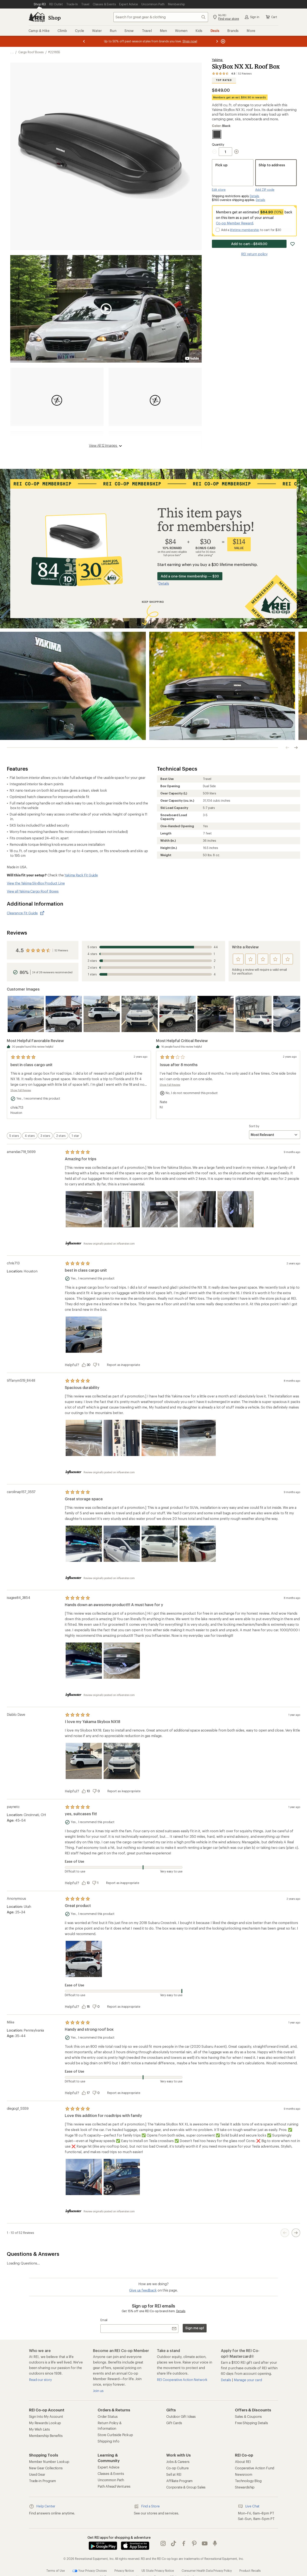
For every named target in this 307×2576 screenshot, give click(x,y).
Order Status (108, 2416)
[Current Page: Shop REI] (40, 4)
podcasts (214, 2543)
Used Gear (37, 2474)
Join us (98, 2391)
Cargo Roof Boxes (30, 52)
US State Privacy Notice (158, 2570)
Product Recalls (250, 2570)
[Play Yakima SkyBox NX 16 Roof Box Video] (106, 308)
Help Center (42, 2506)
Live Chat (249, 2506)
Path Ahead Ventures (114, 2486)
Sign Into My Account (46, 2416)
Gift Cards (174, 2423)
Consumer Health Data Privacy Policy (207, 2570)
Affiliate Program (179, 2481)
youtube (204, 2543)
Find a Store (147, 2506)
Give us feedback (142, 2290)
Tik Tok (173, 2543)
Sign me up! (194, 2328)
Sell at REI (173, 2474)
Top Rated (224, 80)
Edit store (219, 189)
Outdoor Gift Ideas (181, 2416)
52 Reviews (61, 950)
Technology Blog (248, 2481)
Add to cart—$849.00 (249, 244)
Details (254, 196)
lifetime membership (244, 230)
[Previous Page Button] (285, 2233)
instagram (163, 2543)
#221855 (54, 52)
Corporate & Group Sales (186, 2487)
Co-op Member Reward (234, 223)
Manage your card (248, 2380)
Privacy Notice (124, 2570)
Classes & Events (111, 2473)
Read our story (40, 2380)
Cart (271, 17)
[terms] (163, 583)
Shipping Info (108, 2441)
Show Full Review (20, 1090)
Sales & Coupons (248, 2416)
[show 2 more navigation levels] (12, 52)
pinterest (194, 2543)
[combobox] (160, 17)
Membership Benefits (46, 2436)
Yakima (217, 60)
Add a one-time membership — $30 (190, 576)
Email (103, 2320)
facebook (183, 2543)
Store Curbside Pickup (115, 2435)
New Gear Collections (46, 2468)
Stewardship (245, 2487)
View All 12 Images (106, 445)
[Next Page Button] (296, 2233)
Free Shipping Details (251, 2423)
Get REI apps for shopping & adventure (119, 2537)
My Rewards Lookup (45, 2423)
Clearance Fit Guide (26, 913)
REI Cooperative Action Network (182, 2380)
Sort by (254, 1126)
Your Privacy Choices (89, 2570)
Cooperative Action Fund (254, 2468)
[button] (106, 156)
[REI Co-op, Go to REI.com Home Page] (37, 17)
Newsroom (243, 2474)
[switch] (14, 1135)
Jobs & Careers (178, 2462)
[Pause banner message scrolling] (223, 41)
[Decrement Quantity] (215, 151)
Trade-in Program (42, 2481)
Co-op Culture (177, 2468)
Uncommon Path (111, 2480)
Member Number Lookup (49, 2462)
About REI (243, 2462)
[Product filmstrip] (153, 1014)
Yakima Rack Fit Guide (81, 875)
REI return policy (254, 254)
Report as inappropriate (123, 1365)
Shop (54, 17)
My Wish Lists (39, 2429)
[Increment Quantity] (236, 151)
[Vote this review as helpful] (87, 1364)
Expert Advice (108, 2467)
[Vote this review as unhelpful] (97, 1364)
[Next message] (217, 41)
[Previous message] (84, 41)
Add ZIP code (264, 189)
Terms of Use (55, 2570)
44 (152, 947)
